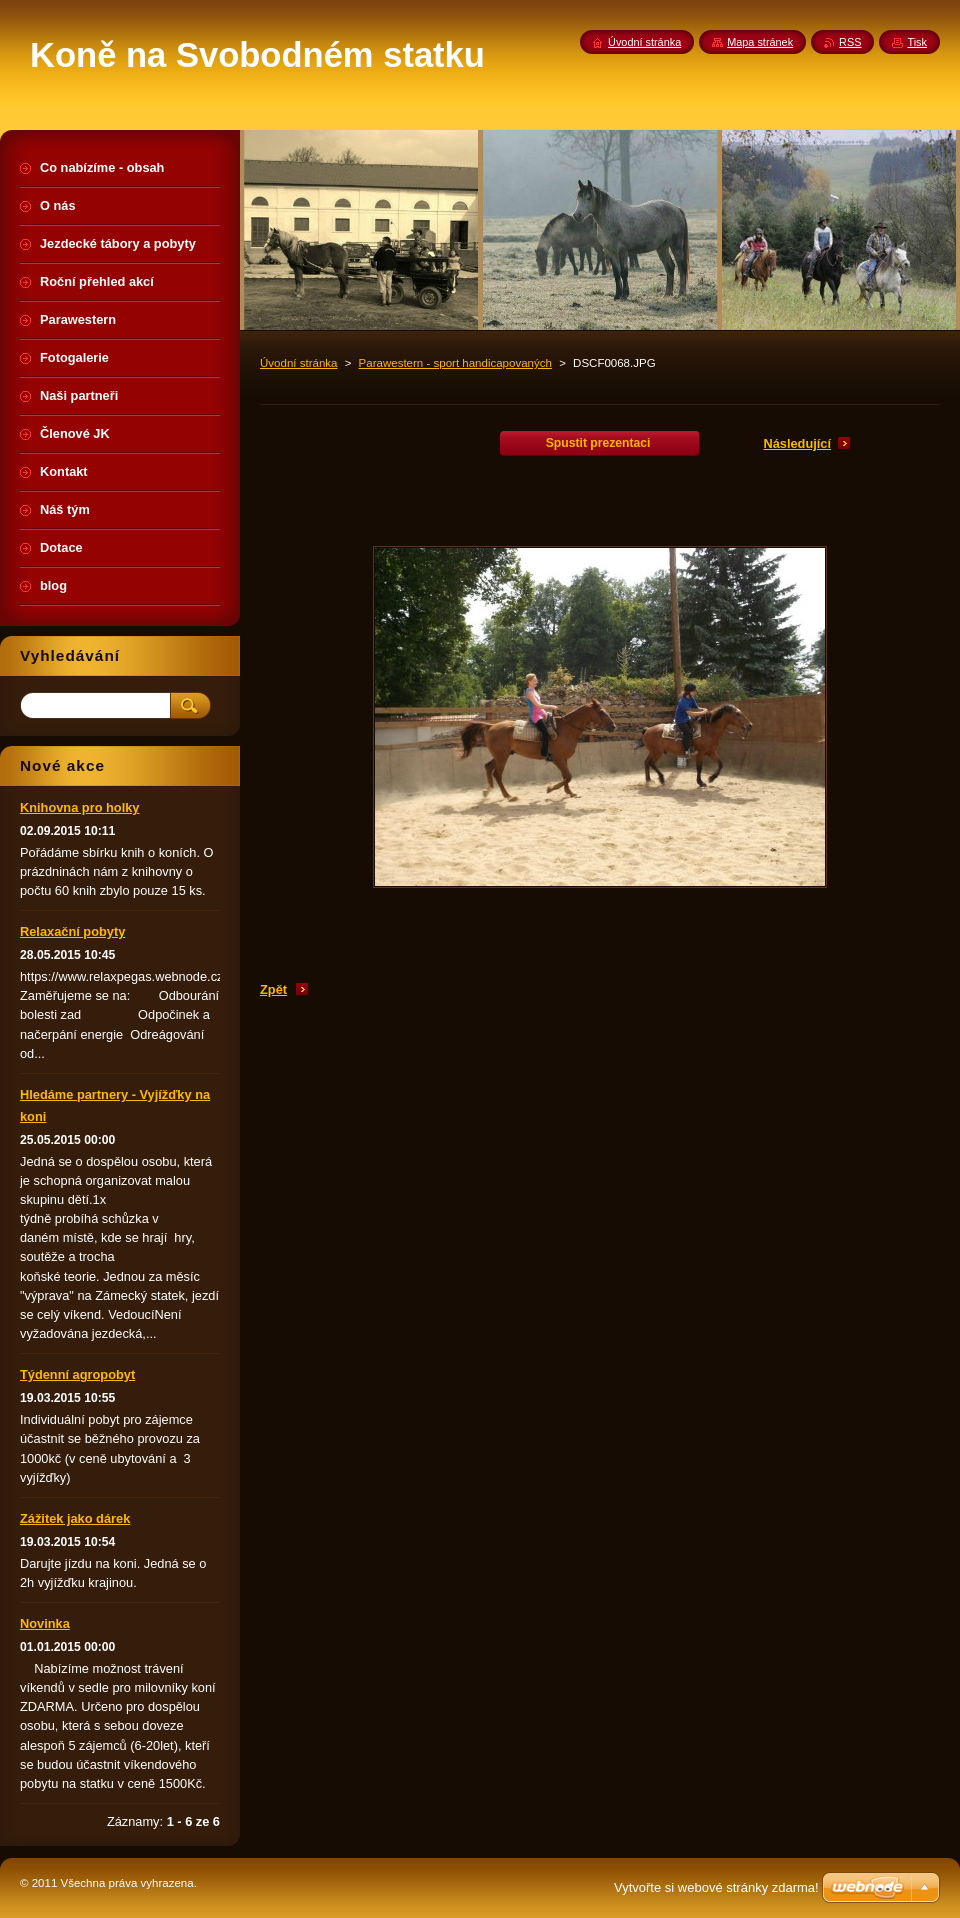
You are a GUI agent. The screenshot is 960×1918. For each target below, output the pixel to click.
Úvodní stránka (298, 363)
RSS (850, 42)
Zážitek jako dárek (75, 1518)
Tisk (917, 42)
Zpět (273, 989)
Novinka (45, 1623)
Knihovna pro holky (79, 807)
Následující (797, 443)
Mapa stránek (760, 42)
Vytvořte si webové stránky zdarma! (716, 1887)
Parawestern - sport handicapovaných (455, 363)
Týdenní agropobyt (77, 1374)
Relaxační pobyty (72, 931)
